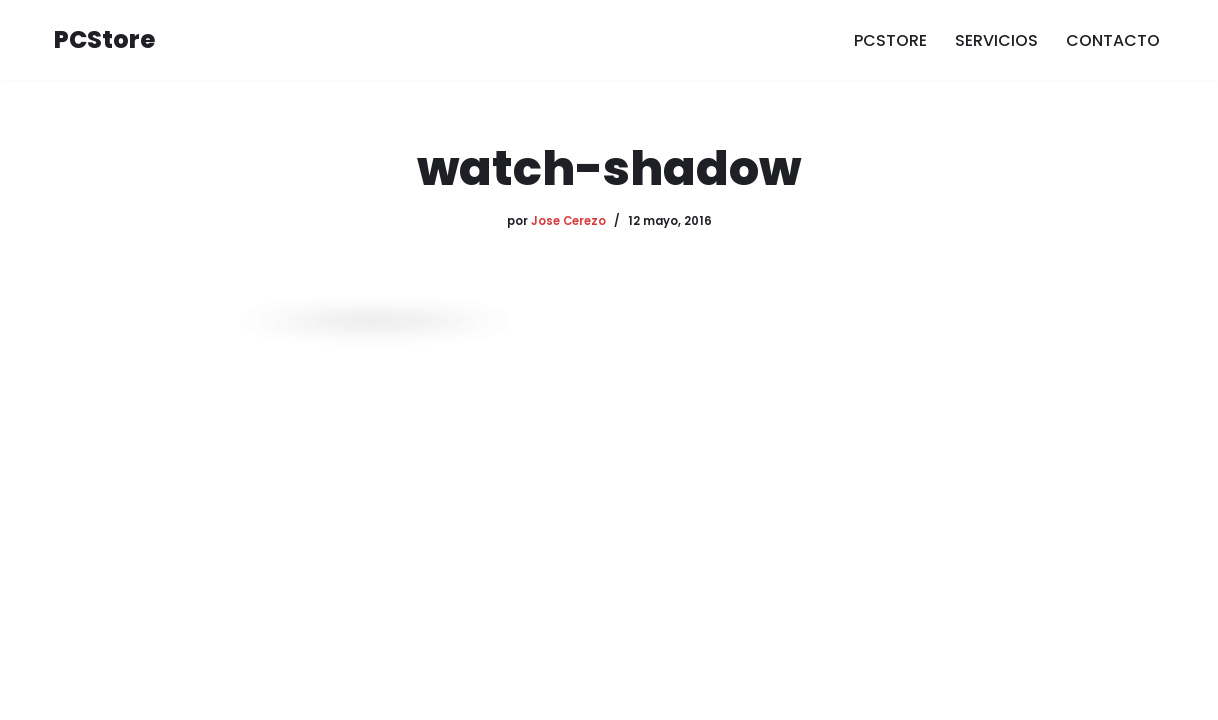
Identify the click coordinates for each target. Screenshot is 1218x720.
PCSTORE (890, 40)
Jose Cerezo (568, 221)
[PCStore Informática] (104, 40)
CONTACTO (1113, 40)
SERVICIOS (996, 40)
